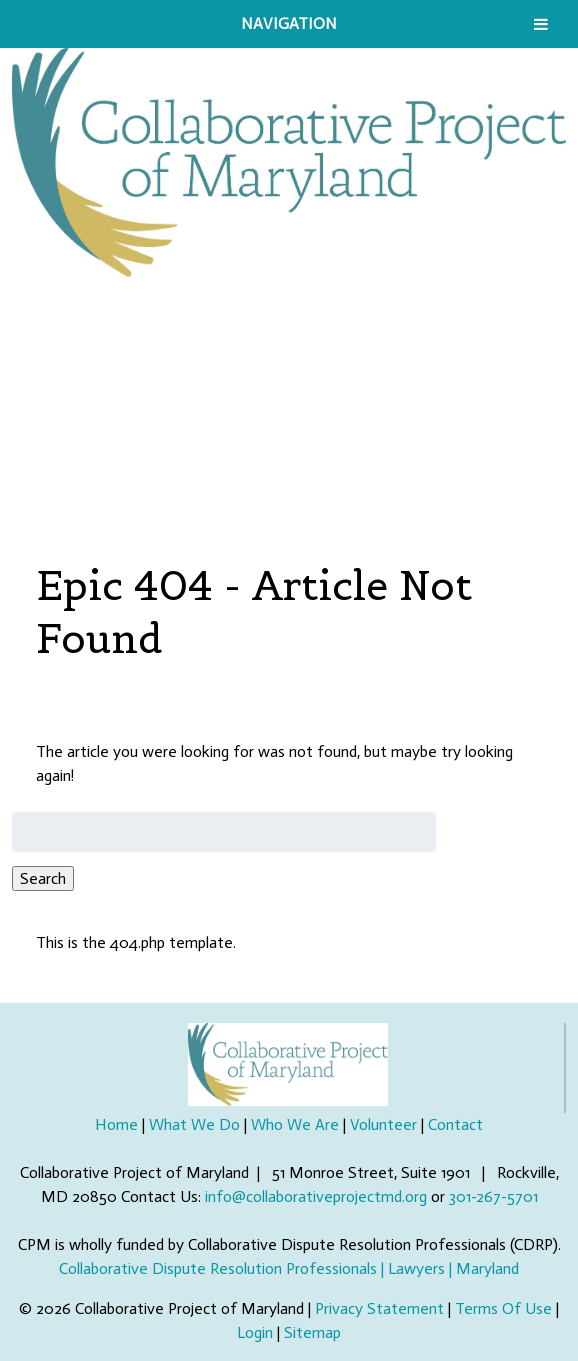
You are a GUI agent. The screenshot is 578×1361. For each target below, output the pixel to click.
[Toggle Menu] (541, 24)
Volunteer (383, 1124)
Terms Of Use (503, 1308)
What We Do (194, 1124)
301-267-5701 (493, 1196)
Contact (455, 1124)
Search (43, 878)
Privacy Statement (379, 1308)
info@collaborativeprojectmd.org (316, 1196)
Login (255, 1332)
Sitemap (312, 1332)
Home (116, 1124)
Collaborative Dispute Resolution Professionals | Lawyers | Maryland (289, 1268)
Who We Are (295, 1124)
